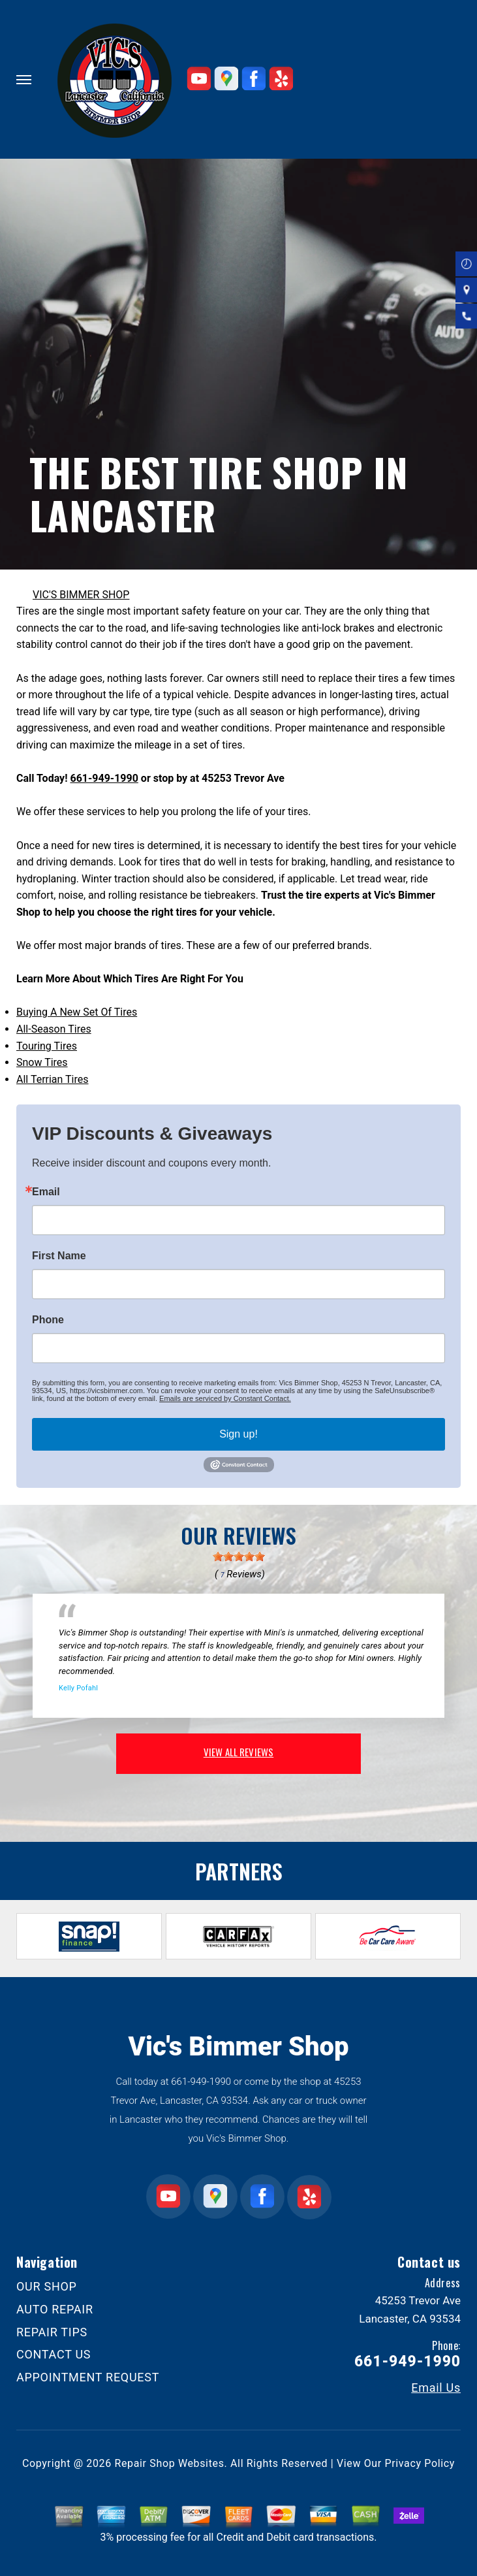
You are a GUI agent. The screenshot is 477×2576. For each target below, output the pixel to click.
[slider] (239, 1556)
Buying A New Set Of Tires (76, 1012)
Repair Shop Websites (169, 2463)
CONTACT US (53, 2354)
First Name (59, 1256)
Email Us (436, 2388)
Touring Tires (46, 1046)
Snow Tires (42, 1062)
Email (46, 1192)
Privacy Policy (420, 2463)
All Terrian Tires (52, 1079)
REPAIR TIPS (51, 2332)
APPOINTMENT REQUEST (87, 2377)
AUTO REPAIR (54, 2309)
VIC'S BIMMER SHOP (81, 594)
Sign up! (238, 1434)
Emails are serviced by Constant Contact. (225, 1398)
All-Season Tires (53, 1029)
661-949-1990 (104, 778)
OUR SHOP (46, 2286)
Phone (48, 1320)
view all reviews (238, 1752)
